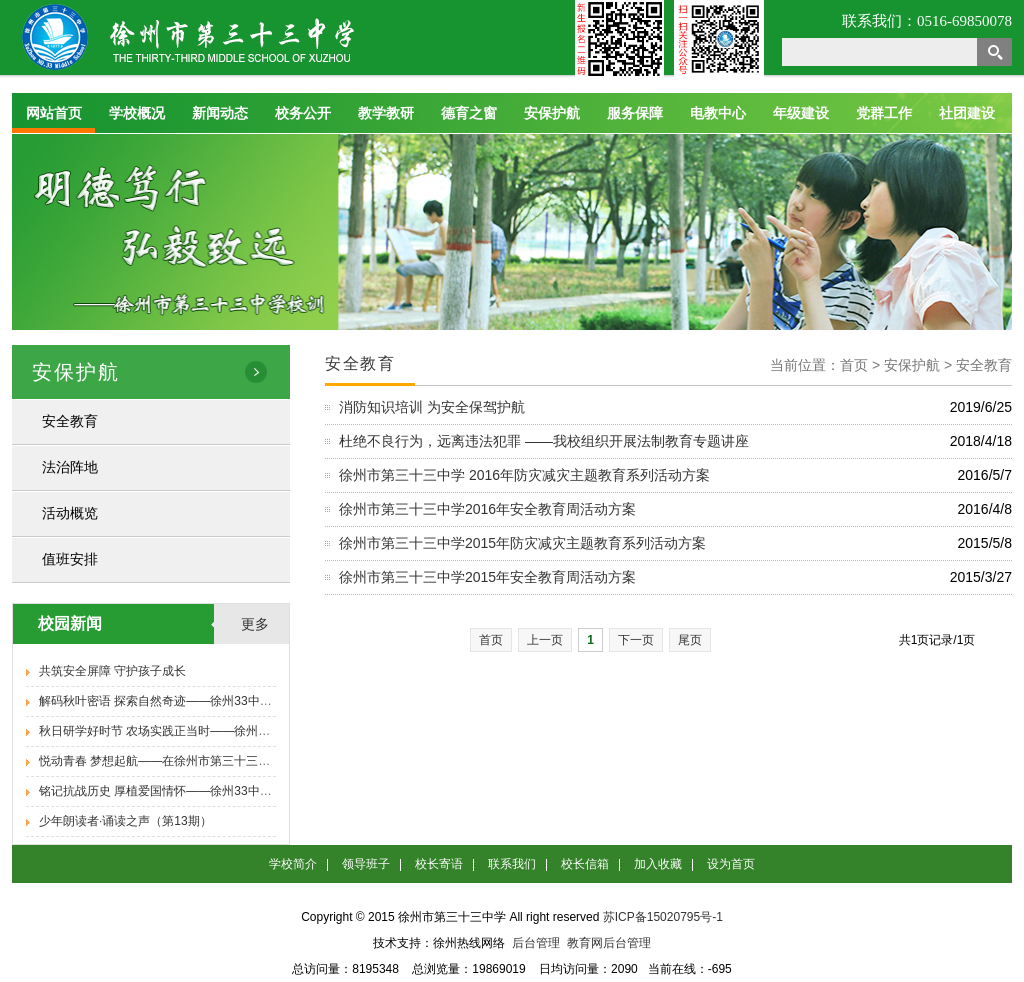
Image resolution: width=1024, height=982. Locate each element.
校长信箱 (585, 864)
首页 (491, 640)
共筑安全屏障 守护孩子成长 (112, 671)
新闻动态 (220, 113)
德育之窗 (469, 113)
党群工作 (884, 113)
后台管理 (536, 943)
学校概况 (137, 113)
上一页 (545, 640)
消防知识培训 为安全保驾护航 (432, 407)
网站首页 (54, 113)
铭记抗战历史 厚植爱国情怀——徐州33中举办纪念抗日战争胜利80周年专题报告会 (258, 791)
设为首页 (731, 864)
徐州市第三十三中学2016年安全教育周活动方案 (487, 509)
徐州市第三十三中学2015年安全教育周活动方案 (487, 577)
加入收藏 (658, 864)
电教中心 (718, 113)
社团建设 (967, 113)
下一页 (636, 640)
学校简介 (293, 864)
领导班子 (366, 864)
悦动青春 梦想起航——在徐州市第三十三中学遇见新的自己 (196, 761)
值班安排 (70, 559)
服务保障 (635, 113)
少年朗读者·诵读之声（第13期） (125, 821)
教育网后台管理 (609, 943)
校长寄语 (439, 864)
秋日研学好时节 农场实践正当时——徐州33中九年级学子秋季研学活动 (227, 731)
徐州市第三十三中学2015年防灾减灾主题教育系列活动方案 (522, 543)
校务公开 (303, 113)
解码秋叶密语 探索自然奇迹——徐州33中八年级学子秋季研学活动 (215, 701)
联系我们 (512, 864)
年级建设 (801, 113)
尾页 (690, 640)
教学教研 (386, 113)
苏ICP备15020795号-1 (663, 917)
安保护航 (552, 113)
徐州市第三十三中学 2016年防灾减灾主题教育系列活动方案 (524, 475)
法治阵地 (70, 467)
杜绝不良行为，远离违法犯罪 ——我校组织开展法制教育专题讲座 (544, 441)
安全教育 (70, 421)
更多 (255, 624)
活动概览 (70, 513)
